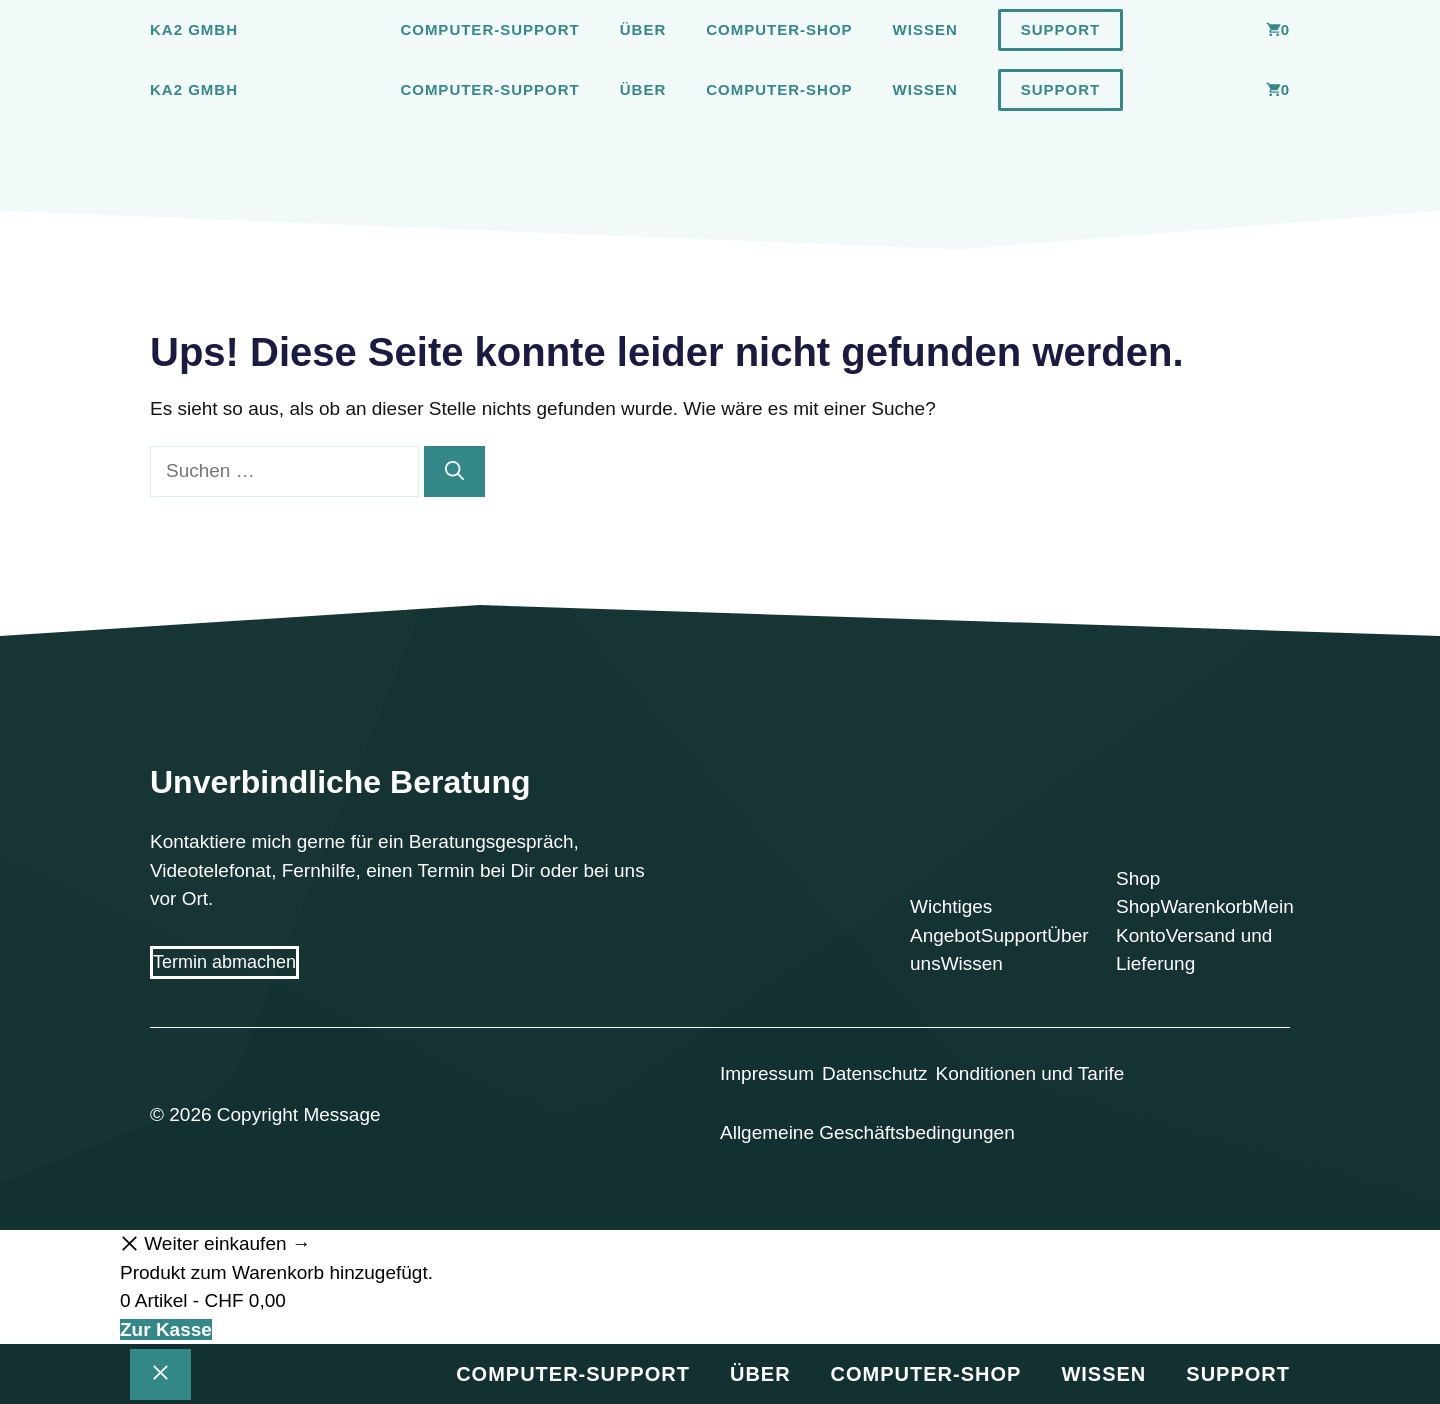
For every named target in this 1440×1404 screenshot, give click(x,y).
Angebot (945, 935)
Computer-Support (489, 29)
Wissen (925, 29)
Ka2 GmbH (194, 29)
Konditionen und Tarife (1030, 1073)
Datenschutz (875, 1073)
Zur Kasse (166, 1329)
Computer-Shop (779, 29)
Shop (1138, 906)
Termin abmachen (224, 962)
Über (643, 29)
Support (1061, 29)
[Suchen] (454, 471)
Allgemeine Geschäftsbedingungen (867, 1132)
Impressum (767, 1073)
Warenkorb (1206, 906)
